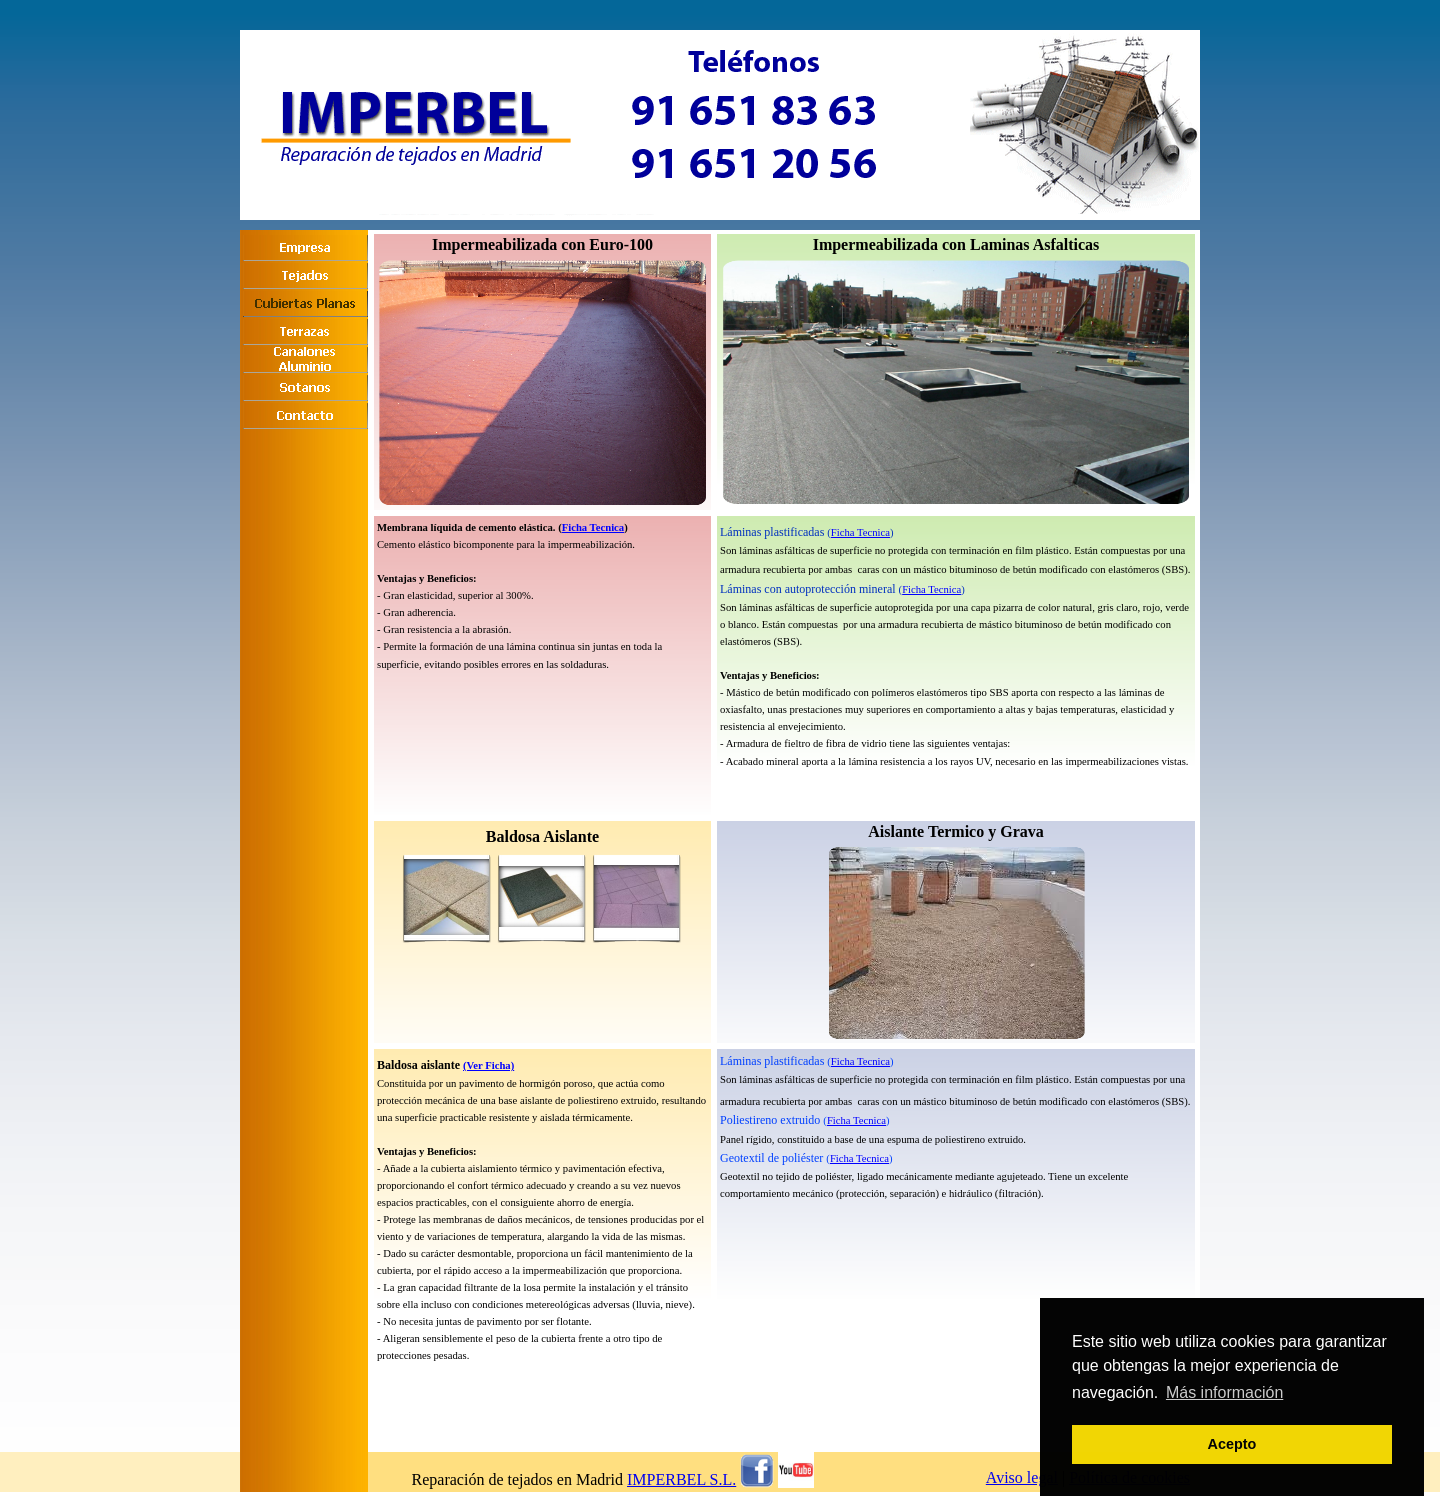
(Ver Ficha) (488, 1065)
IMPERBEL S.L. (681, 1479)
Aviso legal (1022, 1477)
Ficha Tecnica (593, 527)
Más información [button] (1224, 1392)
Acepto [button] (1232, 1444)
